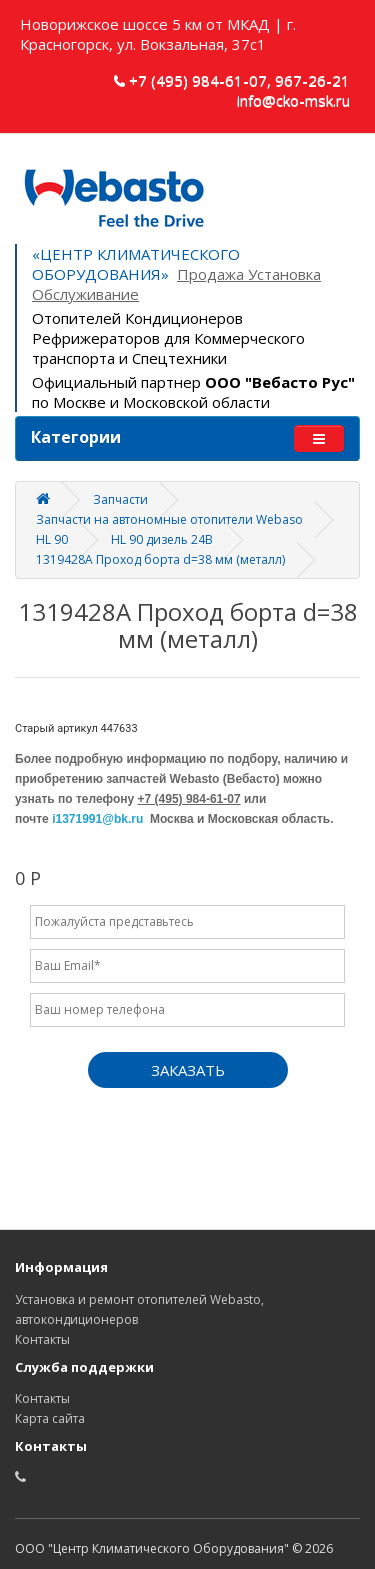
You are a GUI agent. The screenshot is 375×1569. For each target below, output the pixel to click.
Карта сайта (50, 1418)
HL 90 (52, 539)
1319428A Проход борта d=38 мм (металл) (160, 559)
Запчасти (120, 499)
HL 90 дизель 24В (162, 539)
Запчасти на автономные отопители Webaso (169, 519)
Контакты (42, 1339)
